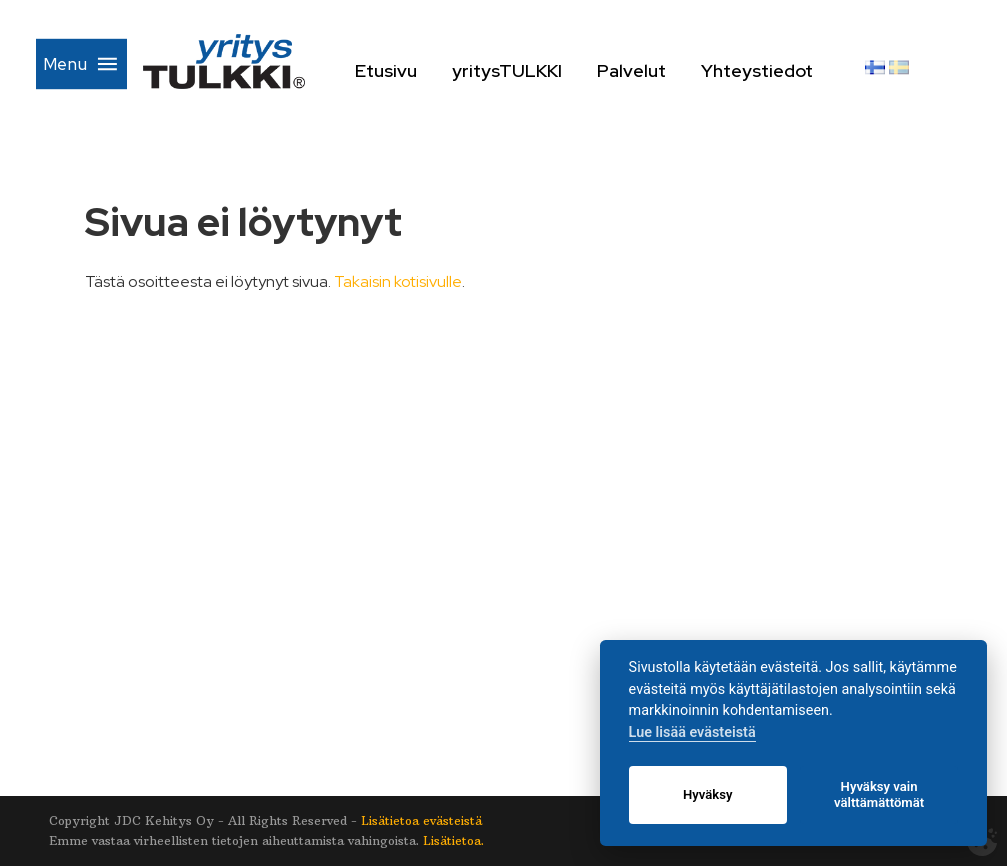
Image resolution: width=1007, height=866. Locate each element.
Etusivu (416, 70)
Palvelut (661, 70)
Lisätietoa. (453, 840)
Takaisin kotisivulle (398, 281)
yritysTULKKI (537, 70)
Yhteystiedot (789, 70)
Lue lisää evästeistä (692, 732)
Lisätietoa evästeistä (421, 820)
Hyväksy (707, 794)
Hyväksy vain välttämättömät (879, 794)
